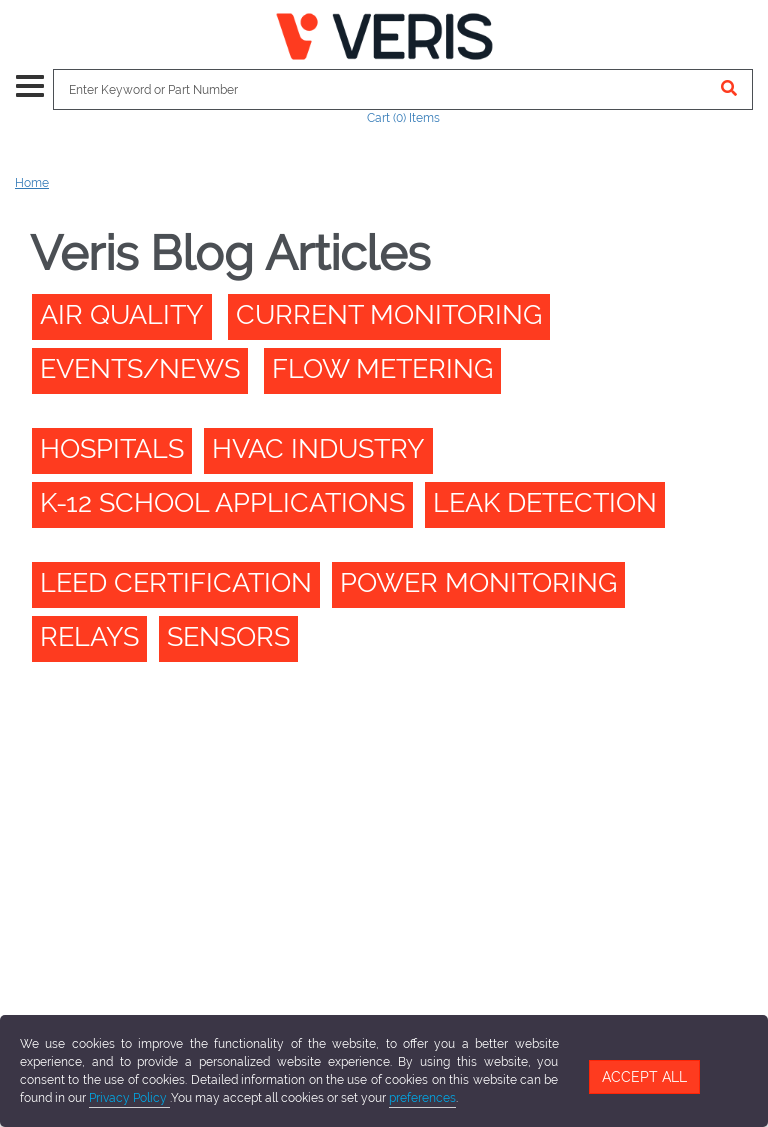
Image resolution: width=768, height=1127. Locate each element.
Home (32, 183)
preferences (422, 1098)
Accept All (644, 1077)
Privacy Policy (129, 1098)
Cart (403, 118)
